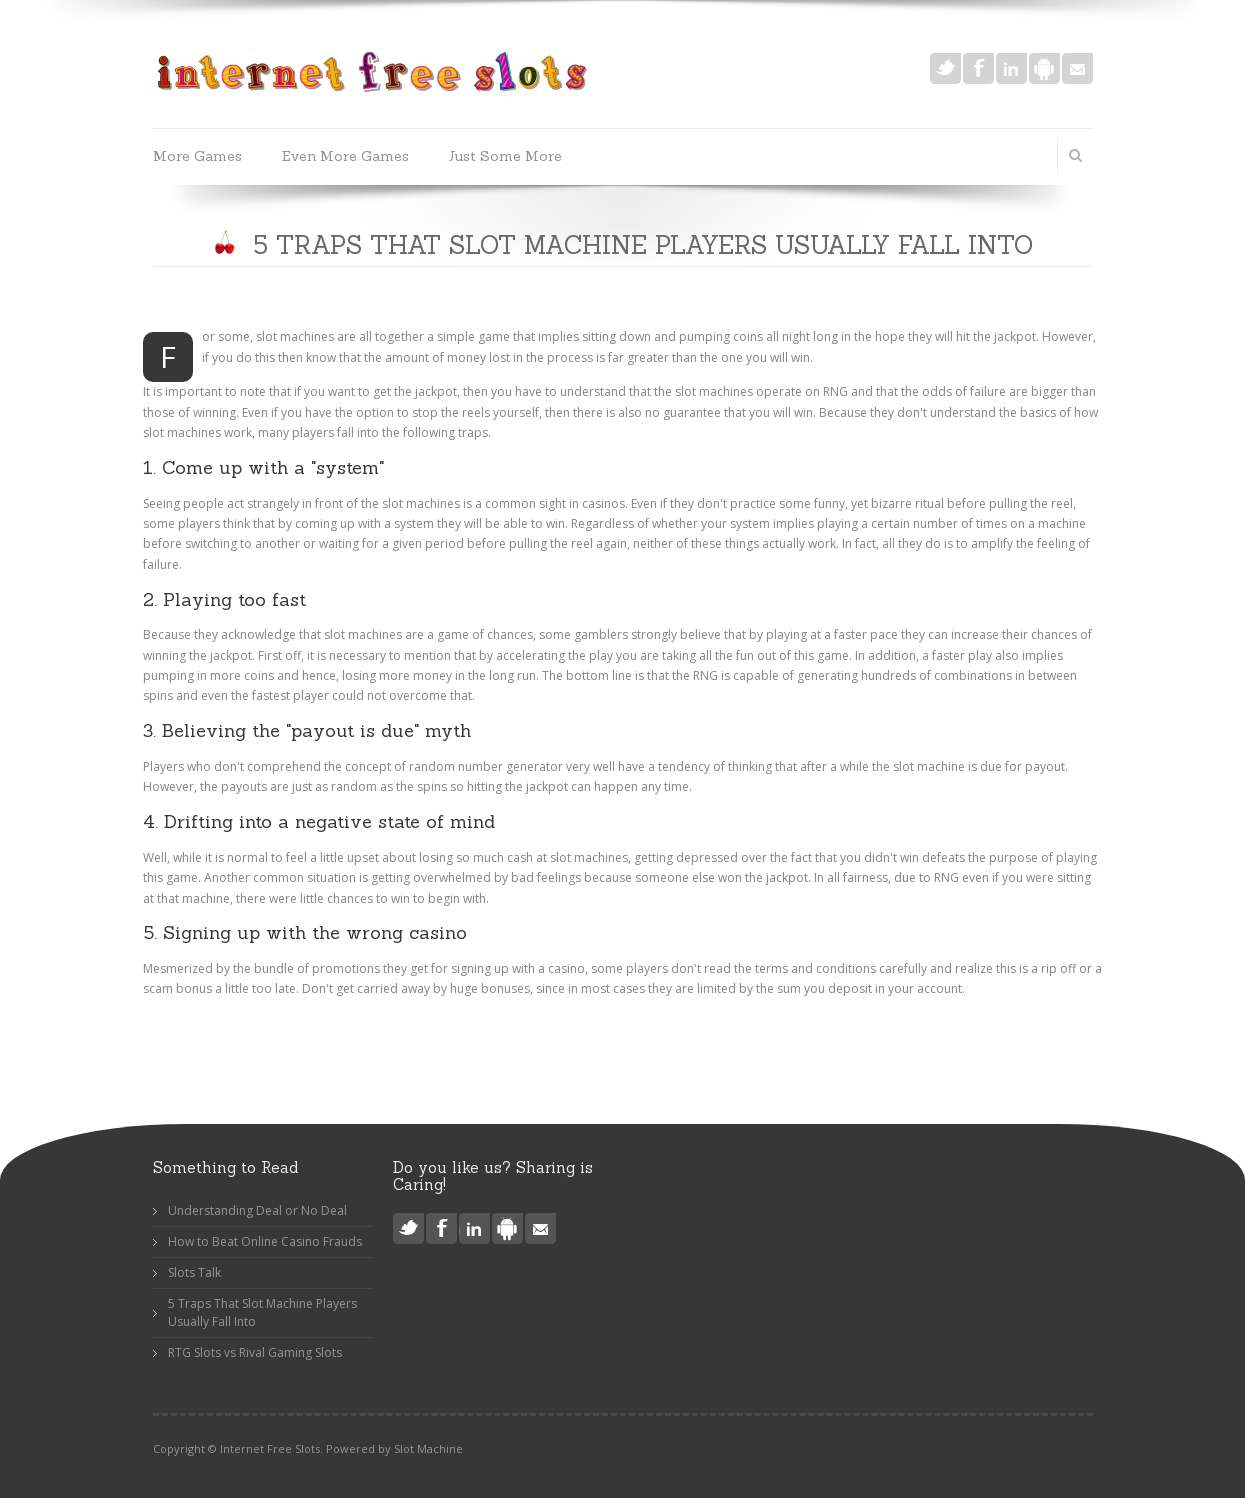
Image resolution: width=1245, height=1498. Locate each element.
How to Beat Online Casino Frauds (265, 1241)
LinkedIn (1011, 68)
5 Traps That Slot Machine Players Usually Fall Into (262, 1312)
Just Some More (505, 156)
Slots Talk (194, 1272)
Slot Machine (428, 1448)
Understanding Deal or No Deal (257, 1210)
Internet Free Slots (270, 1448)
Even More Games (345, 156)
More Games (197, 156)
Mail (1077, 68)
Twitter (945, 68)
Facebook (978, 68)
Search (1076, 155)
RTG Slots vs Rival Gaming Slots (255, 1352)
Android (1044, 68)
